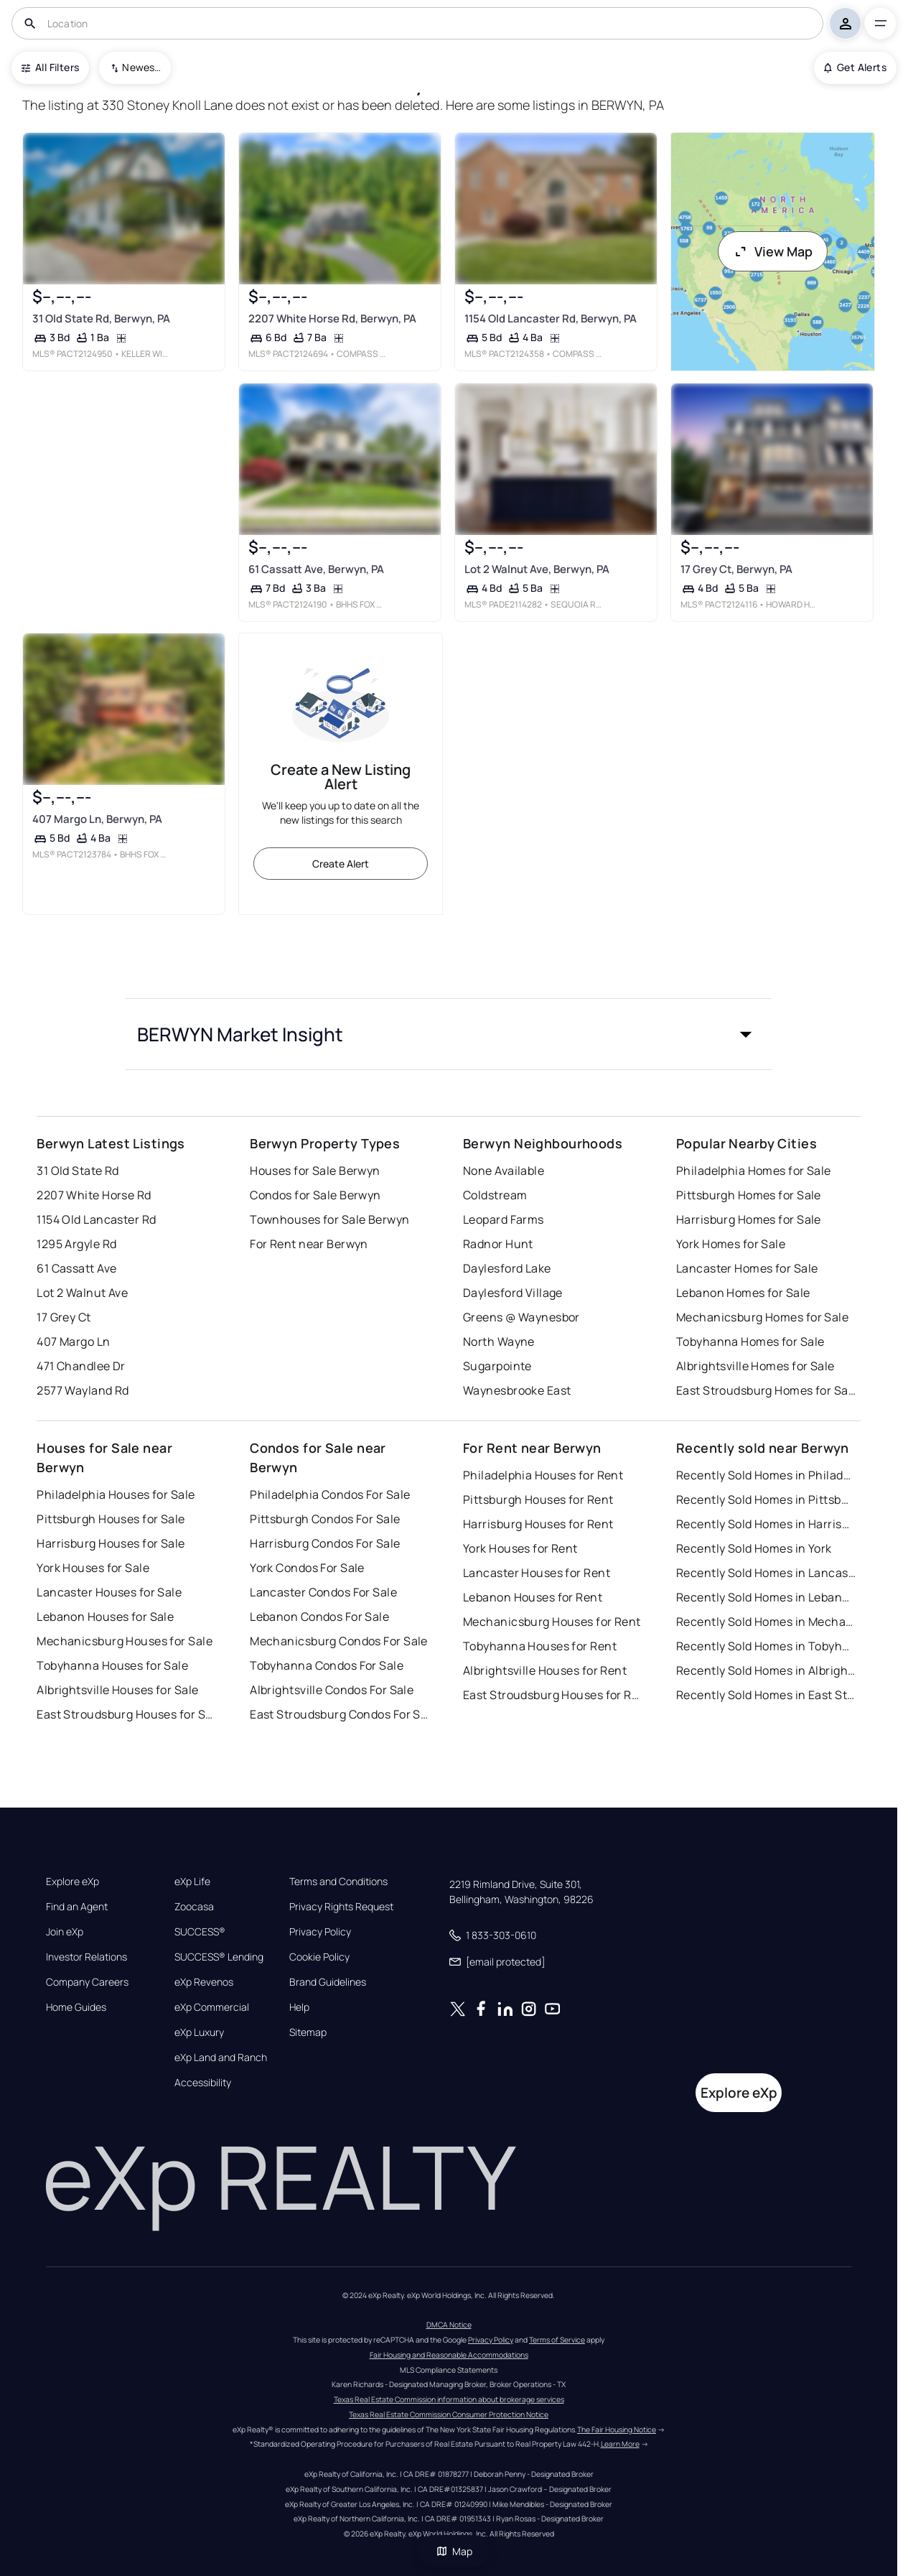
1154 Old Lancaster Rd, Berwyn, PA (550, 318)
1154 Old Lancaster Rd (96, 1219)
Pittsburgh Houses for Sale (110, 1519)
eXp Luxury (199, 2032)
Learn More (620, 2444)
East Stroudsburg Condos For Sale (339, 1714)
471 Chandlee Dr (81, 1366)
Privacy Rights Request (341, 1907)
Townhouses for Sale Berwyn (329, 1219)
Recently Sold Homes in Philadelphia (766, 1475)
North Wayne (499, 1341)
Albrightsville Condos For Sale (331, 1690)
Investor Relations (86, 1957)
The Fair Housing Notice (616, 2429)
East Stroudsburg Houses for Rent (552, 1695)
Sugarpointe (497, 1366)
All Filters (50, 67)
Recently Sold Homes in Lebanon (766, 1597)
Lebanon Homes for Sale (743, 1293)
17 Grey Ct (63, 1317)
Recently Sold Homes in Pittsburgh (766, 1499)
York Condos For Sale (307, 1568)
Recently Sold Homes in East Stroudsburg (766, 1695)
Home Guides (76, 2007)
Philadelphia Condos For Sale (330, 1494)
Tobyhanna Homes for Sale (750, 1341)
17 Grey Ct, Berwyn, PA (736, 569)
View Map (773, 251)
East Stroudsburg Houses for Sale (126, 1714)
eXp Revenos (203, 1982)
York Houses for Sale (93, 1568)
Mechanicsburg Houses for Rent (552, 1621)
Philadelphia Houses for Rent (543, 1475)
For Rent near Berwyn (309, 1244)
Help (299, 2007)
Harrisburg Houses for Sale (110, 1543)
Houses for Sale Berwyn (315, 1170)
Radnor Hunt (498, 1244)
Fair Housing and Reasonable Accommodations (449, 2355)
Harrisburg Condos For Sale (325, 1543)
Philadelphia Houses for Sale (116, 1494)
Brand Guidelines (327, 1982)
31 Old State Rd (78, 1170)
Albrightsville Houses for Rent (545, 1670)
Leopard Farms (503, 1219)
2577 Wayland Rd (83, 1390)
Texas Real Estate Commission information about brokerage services (449, 2399)
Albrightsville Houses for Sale (117, 1690)
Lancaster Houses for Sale (109, 1592)
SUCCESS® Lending (218, 1957)
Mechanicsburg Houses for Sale (124, 1641)
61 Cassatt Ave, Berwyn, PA (316, 569)
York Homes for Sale (730, 1244)
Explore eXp (72, 1882)
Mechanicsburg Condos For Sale (339, 1641)
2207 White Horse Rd (94, 1195)
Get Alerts (855, 67)
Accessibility (202, 2083)
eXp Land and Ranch (220, 2057)
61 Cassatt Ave (76, 1268)
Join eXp (64, 1932)
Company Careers (87, 1982)
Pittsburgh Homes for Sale (748, 1195)
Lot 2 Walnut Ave (82, 1293)
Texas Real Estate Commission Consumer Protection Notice (448, 2414)
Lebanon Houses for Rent (532, 1597)
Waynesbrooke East (517, 1390)
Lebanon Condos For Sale (319, 1616)
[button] (449, 1034)
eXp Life (192, 1882)
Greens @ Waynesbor (521, 1317)
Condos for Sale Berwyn (315, 1195)
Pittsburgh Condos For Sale (325, 1519)
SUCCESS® (199, 1932)
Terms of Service (557, 2340)
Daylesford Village (513, 1293)
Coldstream (495, 1195)
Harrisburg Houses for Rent (538, 1524)
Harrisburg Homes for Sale (748, 1219)
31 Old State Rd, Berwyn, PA (101, 318)
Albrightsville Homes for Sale (755, 1366)
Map (454, 2551)
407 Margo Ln (73, 1341)
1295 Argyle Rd (76, 1244)
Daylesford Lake (507, 1268)
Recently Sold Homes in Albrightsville (766, 1670)
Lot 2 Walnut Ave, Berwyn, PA (536, 569)
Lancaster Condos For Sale (323, 1592)
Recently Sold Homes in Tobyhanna (766, 1646)
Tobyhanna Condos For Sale (326, 1665)
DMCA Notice (449, 2325)
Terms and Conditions (338, 1882)
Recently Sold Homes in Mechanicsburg (766, 1621)
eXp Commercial (211, 2007)
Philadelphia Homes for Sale (753, 1170)
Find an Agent (77, 1907)
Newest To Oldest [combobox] (141, 67)
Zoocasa (194, 1907)
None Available (503, 1170)
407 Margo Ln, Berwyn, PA (97, 819)
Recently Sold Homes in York (754, 1548)
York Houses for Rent (520, 1548)
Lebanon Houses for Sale (105, 1616)
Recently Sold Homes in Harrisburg (766, 1524)
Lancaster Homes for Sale (747, 1268)
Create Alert (340, 863)
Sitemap (308, 2032)
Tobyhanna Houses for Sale (112, 1665)
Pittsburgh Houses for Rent (538, 1499)
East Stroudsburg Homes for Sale (766, 1390)
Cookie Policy (319, 1957)
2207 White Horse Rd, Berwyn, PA (332, 318)
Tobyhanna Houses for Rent (540, 1646)
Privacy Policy (320, 1932)
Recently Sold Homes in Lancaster (766, 1573)
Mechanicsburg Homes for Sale (762, 1317)
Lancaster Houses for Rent (536, 1573)
